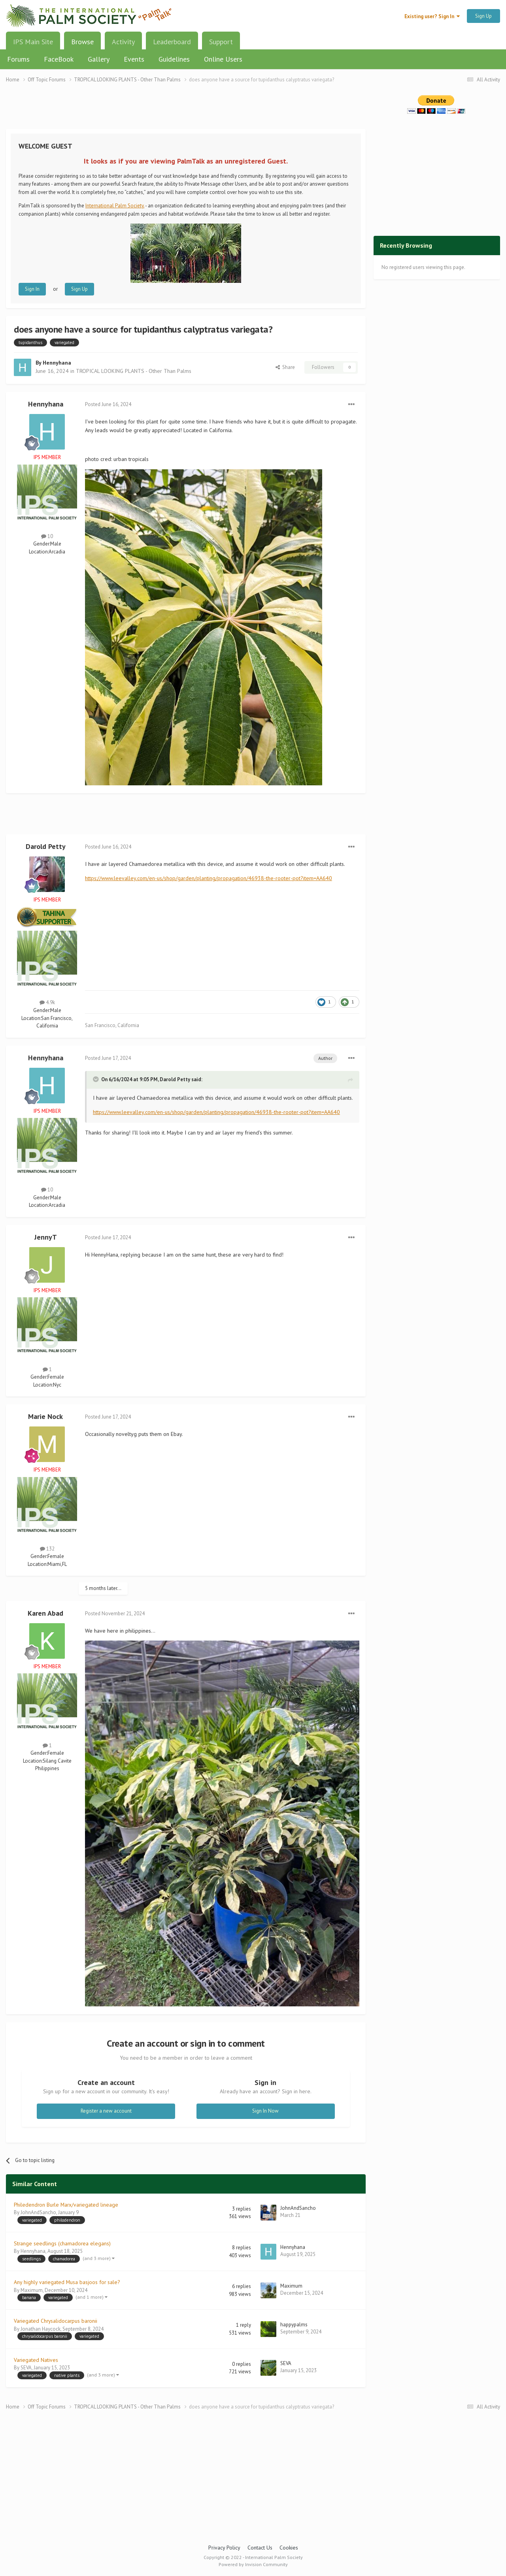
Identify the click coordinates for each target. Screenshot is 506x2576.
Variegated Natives (36, 2359)
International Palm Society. (114, 205)
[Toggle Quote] (96, 1079)
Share (285, 367)
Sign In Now (265, 2110)
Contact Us (259, 2547)
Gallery (99, 59)
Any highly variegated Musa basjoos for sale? (67, 2282)
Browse (82, 44)
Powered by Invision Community (253, 2564)
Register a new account (106, 2110)
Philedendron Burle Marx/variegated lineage (66, 2204)
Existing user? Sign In (432, 16)
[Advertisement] (185, 110)
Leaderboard (172, 41)
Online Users (223, 59)
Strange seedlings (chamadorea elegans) (62, 2243)
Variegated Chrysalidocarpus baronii (55, 2320)
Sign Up (483, 16)
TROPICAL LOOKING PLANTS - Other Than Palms (133, 370)
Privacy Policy (224, 2547)
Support (221, 41)
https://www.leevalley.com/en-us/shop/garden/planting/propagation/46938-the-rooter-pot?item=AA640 (208, 878)
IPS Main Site (33, 41)
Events (134, 59)
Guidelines (174, 59)
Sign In (32, 289)
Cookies (288, 2547)
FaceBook (59, 59)
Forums (18, 59)
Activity (123, 41)
